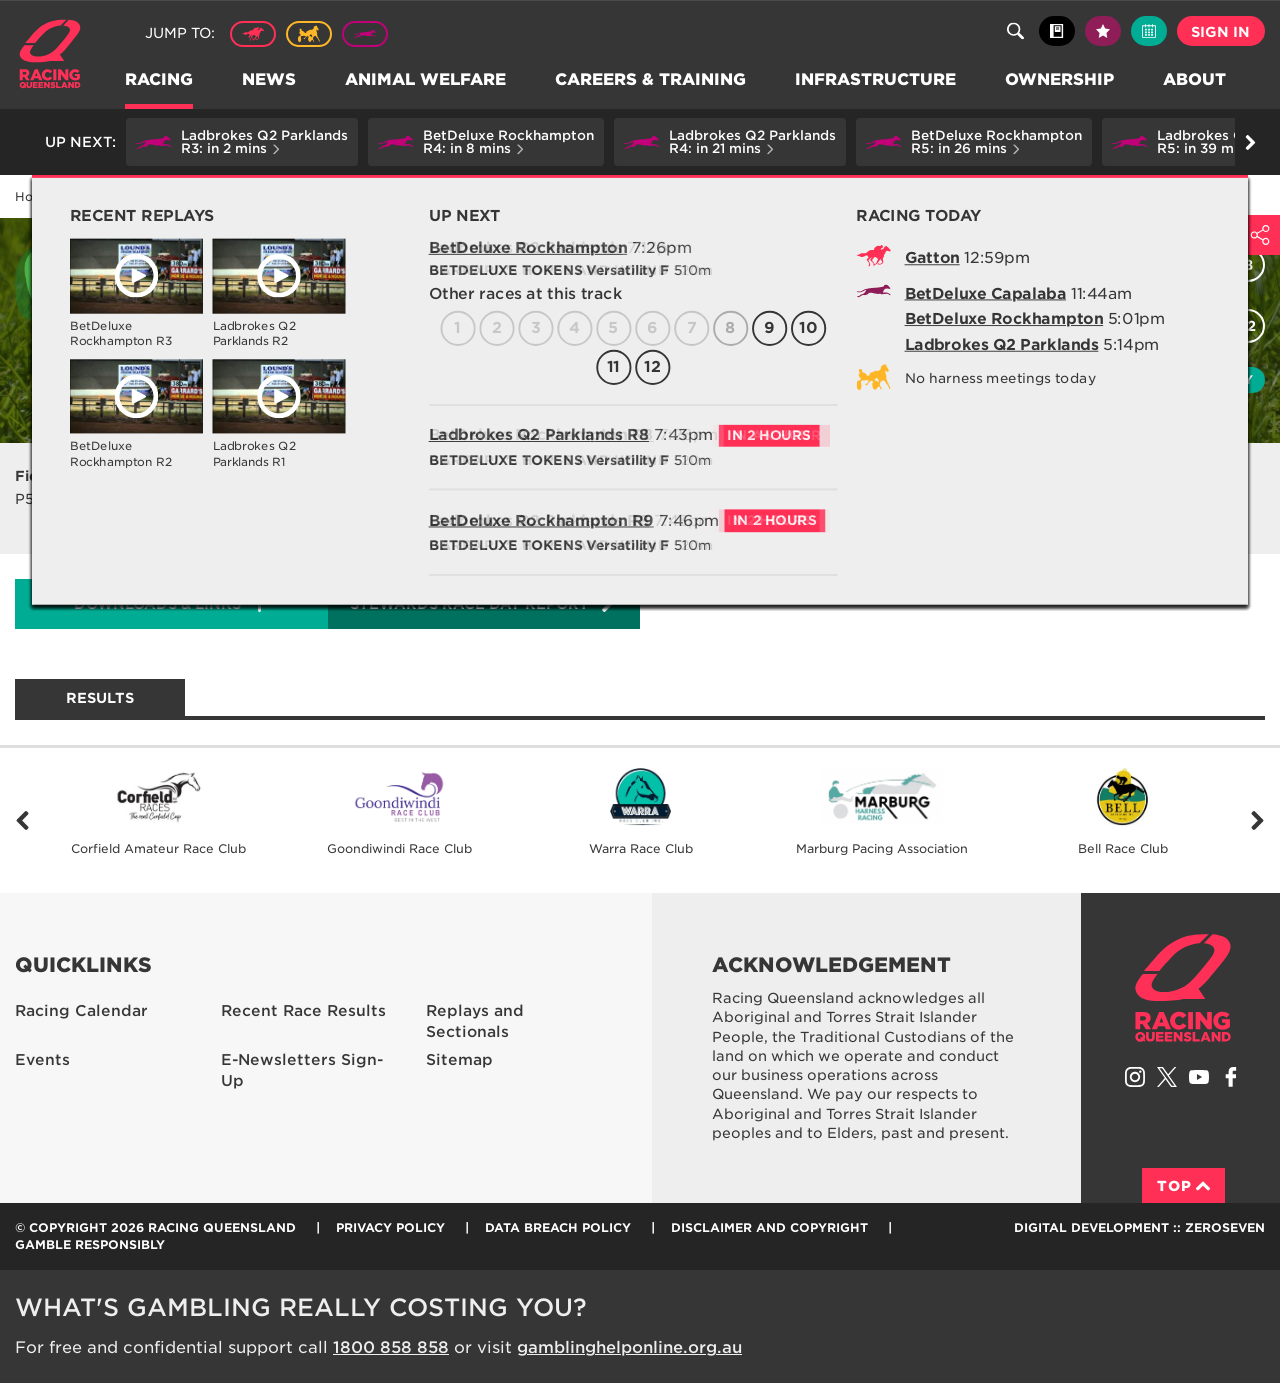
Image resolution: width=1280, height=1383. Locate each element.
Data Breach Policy (558, 1227)
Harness (309, 34)
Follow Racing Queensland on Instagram (1135, 1077)
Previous (22, 820)
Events (42, 1060)
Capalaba (319, 248)
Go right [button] (1250, 142)
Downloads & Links (157, 604)
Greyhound (365, 34)
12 (1248, 326)
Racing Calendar (191, 196)
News (270, 80)
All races (868, 266)
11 (1206, 326)
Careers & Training (651, 80)
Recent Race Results (303, 1011)
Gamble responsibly (90, 1244)
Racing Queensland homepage (1183, 988)
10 (1164, 326)
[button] (242, 142)
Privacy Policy (390, 1227)
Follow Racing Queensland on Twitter (1167, 1077)
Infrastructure (876, 80)
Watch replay (1192, 379)
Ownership (1060, 80)
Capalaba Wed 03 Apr (333, 196)
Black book (1057, 31)
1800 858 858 (391, 1347)
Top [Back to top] (1183, 1186)
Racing (160, 80)
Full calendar (1149, 31)
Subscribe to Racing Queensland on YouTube (1199, 1077)
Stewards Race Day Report (483, 603)
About (1195, 80)
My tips (1103, 31)
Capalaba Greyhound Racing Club (516, 248)
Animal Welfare (426, 80)
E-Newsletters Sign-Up (302, 1070)
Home (50, 54)
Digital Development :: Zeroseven (1139, 1227)
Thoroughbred (253, 34)
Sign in (1220, 32)
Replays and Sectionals (475, 1021)
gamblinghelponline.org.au (629, 1347)
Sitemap (459, 1060)
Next (1257, 820)
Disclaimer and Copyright (769, 1227)
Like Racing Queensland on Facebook (1231, 1077)
